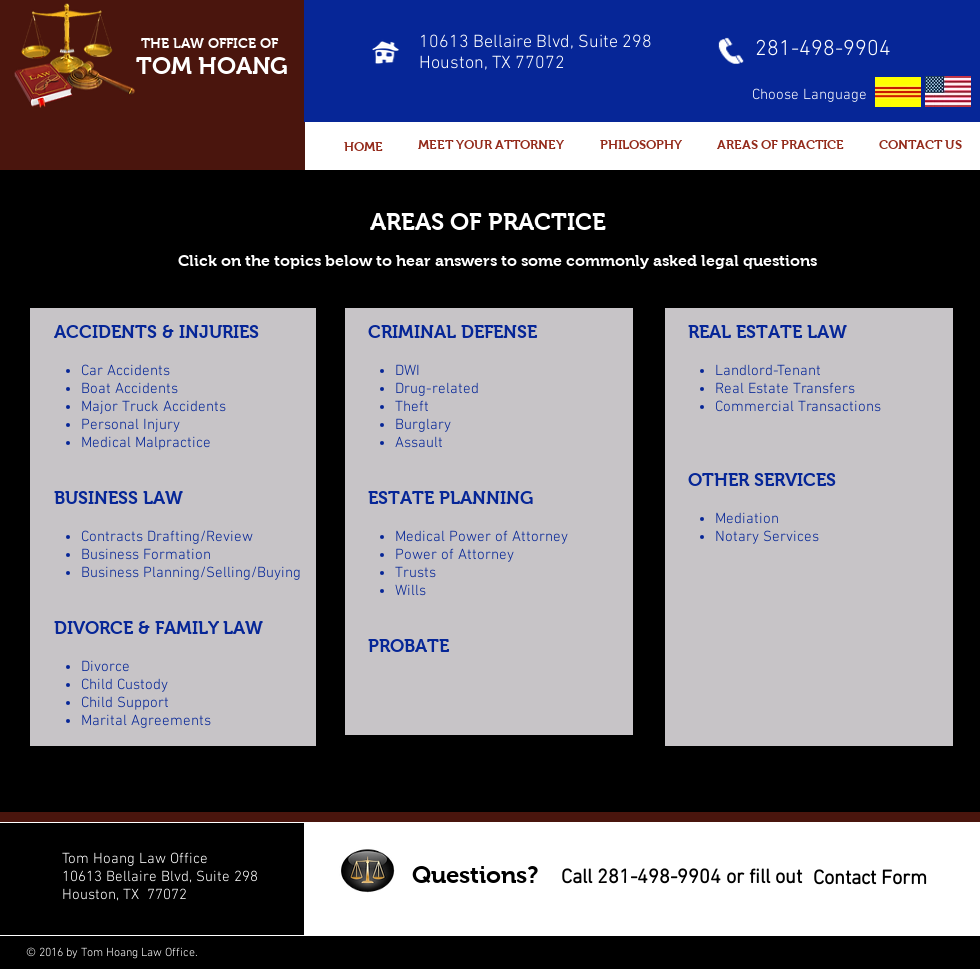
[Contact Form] (869, 878)
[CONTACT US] (920, 145)
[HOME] (363, 147)
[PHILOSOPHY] (640, 145)
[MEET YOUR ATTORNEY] (491, 145)
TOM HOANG (212, 65)
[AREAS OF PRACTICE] (780, 145)
